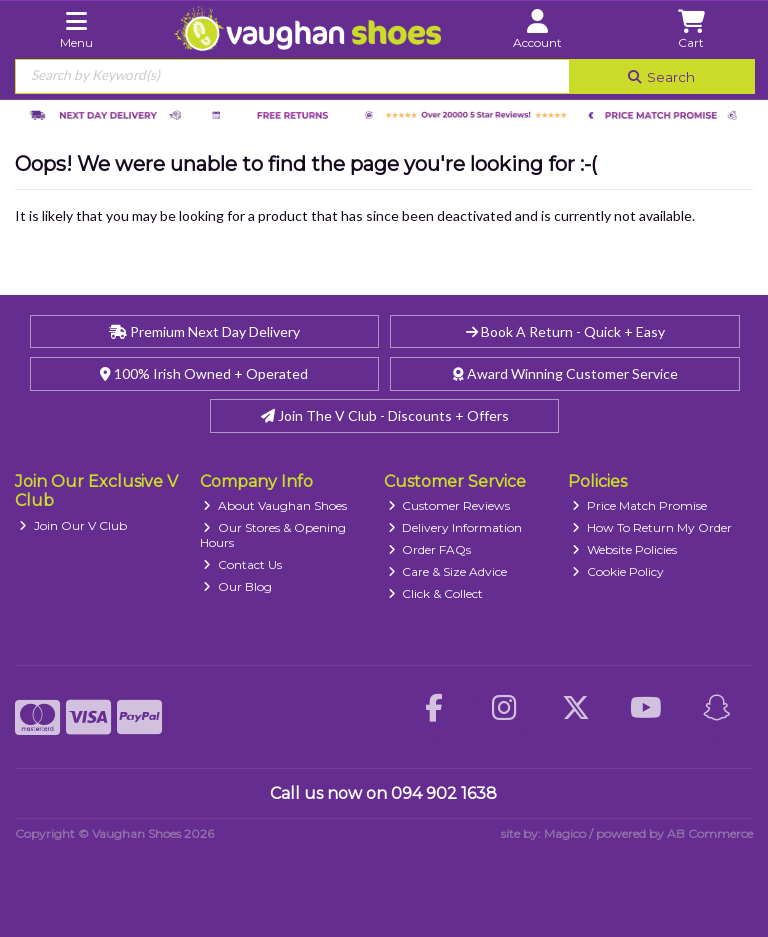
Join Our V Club (73, 525)
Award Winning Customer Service (565, 373)
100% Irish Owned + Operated (204, 373)
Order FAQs (430, 549)
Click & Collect (436, 593)
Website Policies (624, 549)
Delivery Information (455, 527)
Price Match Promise (639, 505)
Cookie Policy (618, 571)
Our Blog (237, 586)
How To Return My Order (652, 527)
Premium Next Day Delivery (204, 331)
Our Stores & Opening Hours (273, 534)
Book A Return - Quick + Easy (565, 331)
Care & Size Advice (448, 571)
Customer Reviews (449, 505)
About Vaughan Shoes (275, 505)
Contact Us (242, 564)
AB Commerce (710, 833)
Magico (565, 833)
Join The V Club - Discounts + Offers (385, 415)
